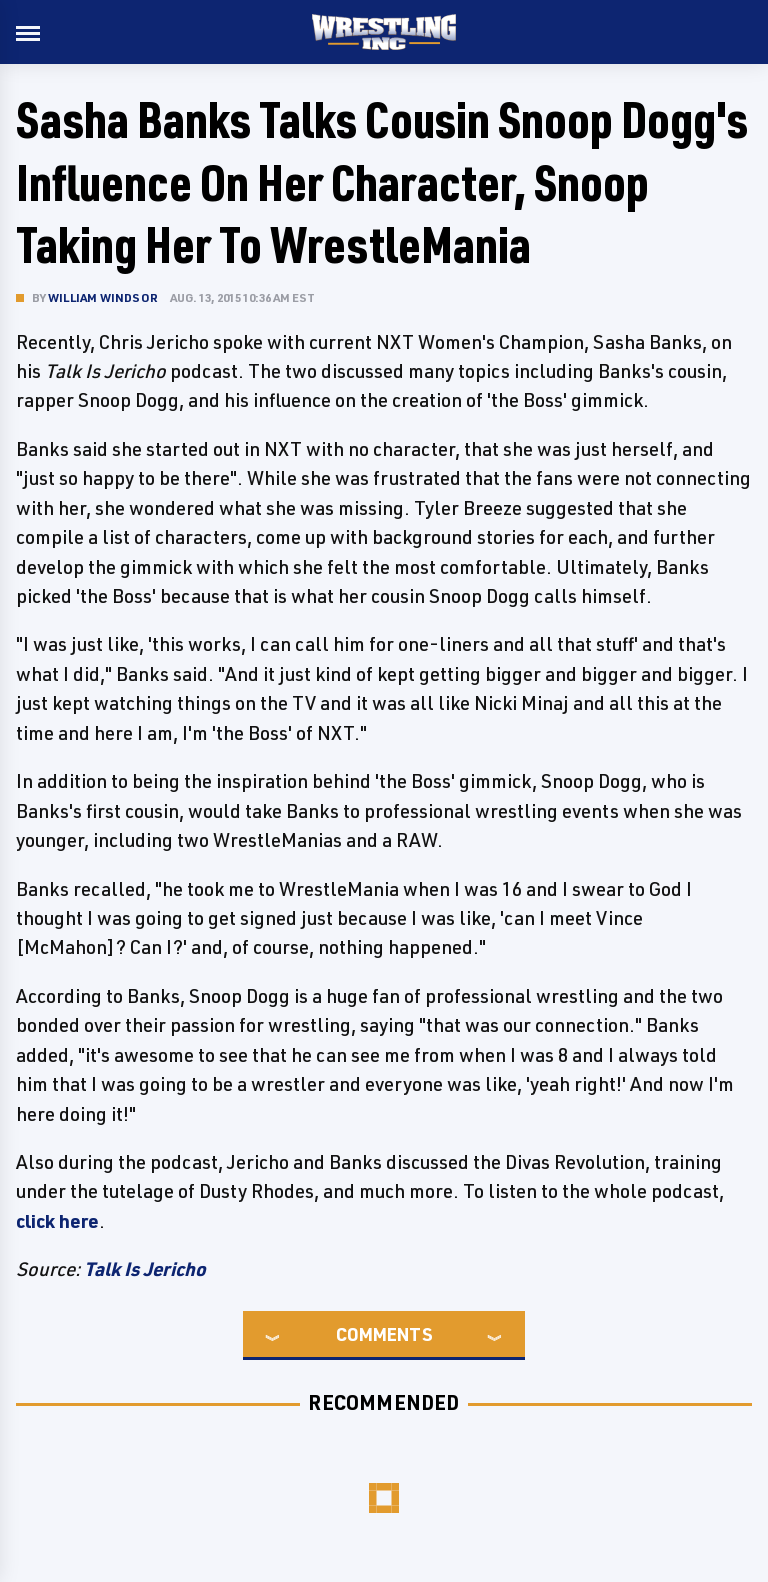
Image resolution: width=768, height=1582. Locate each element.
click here (57, 1221)
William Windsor (103, 297)
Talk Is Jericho (145, 1269)
